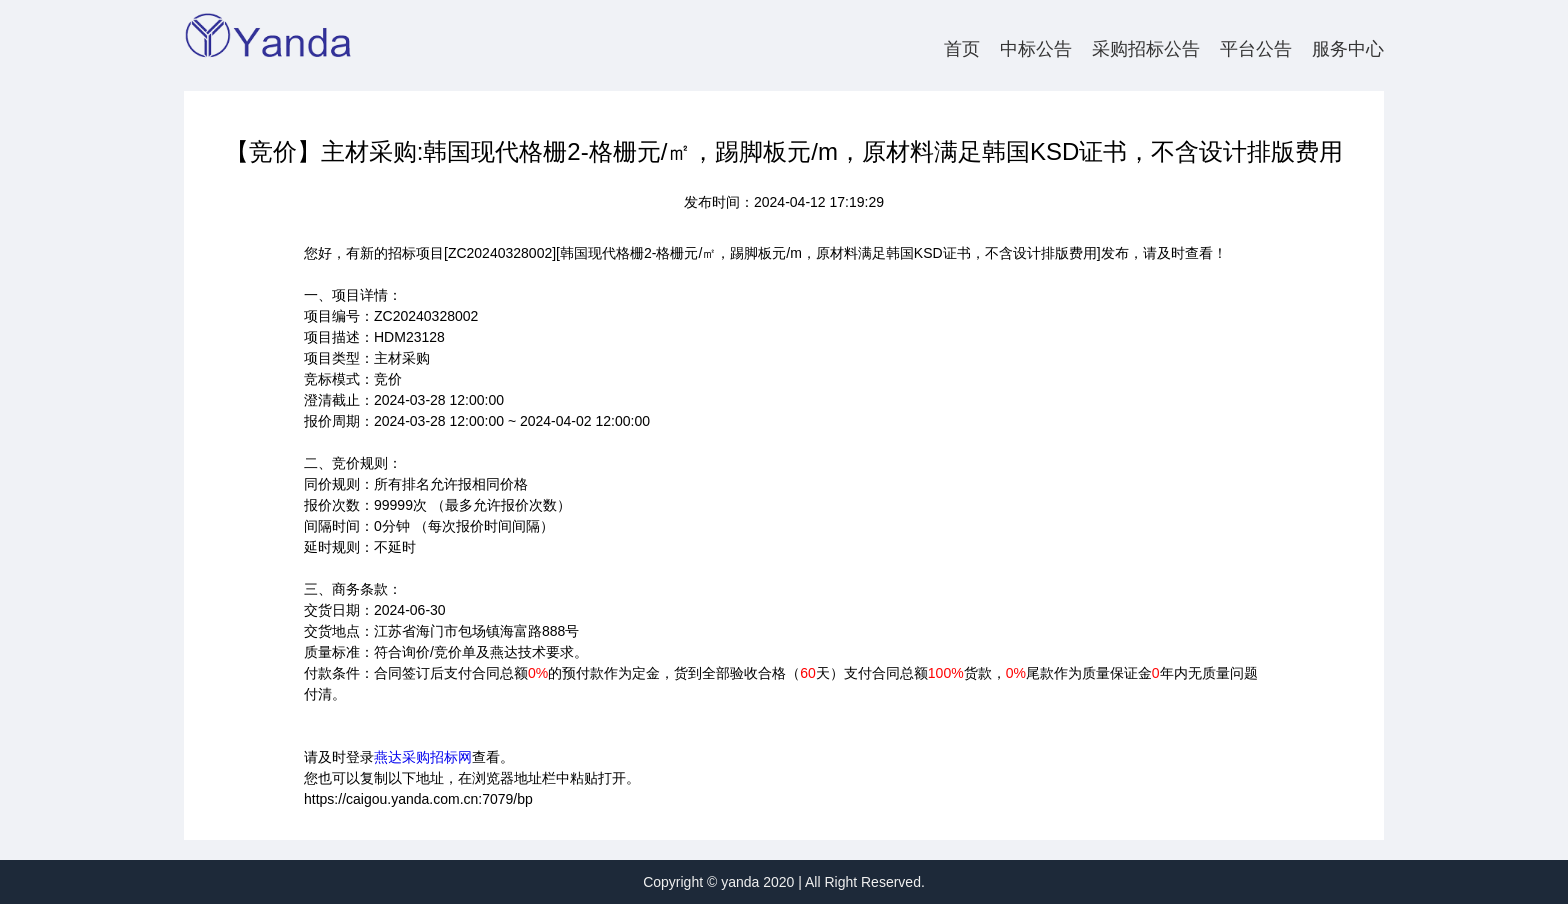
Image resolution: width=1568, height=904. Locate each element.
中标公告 (1036, 49)
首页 (962, 49)
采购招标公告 (1146, 49)
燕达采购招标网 (423, 757)
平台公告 (1256, 49)
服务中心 (1348, 49)
